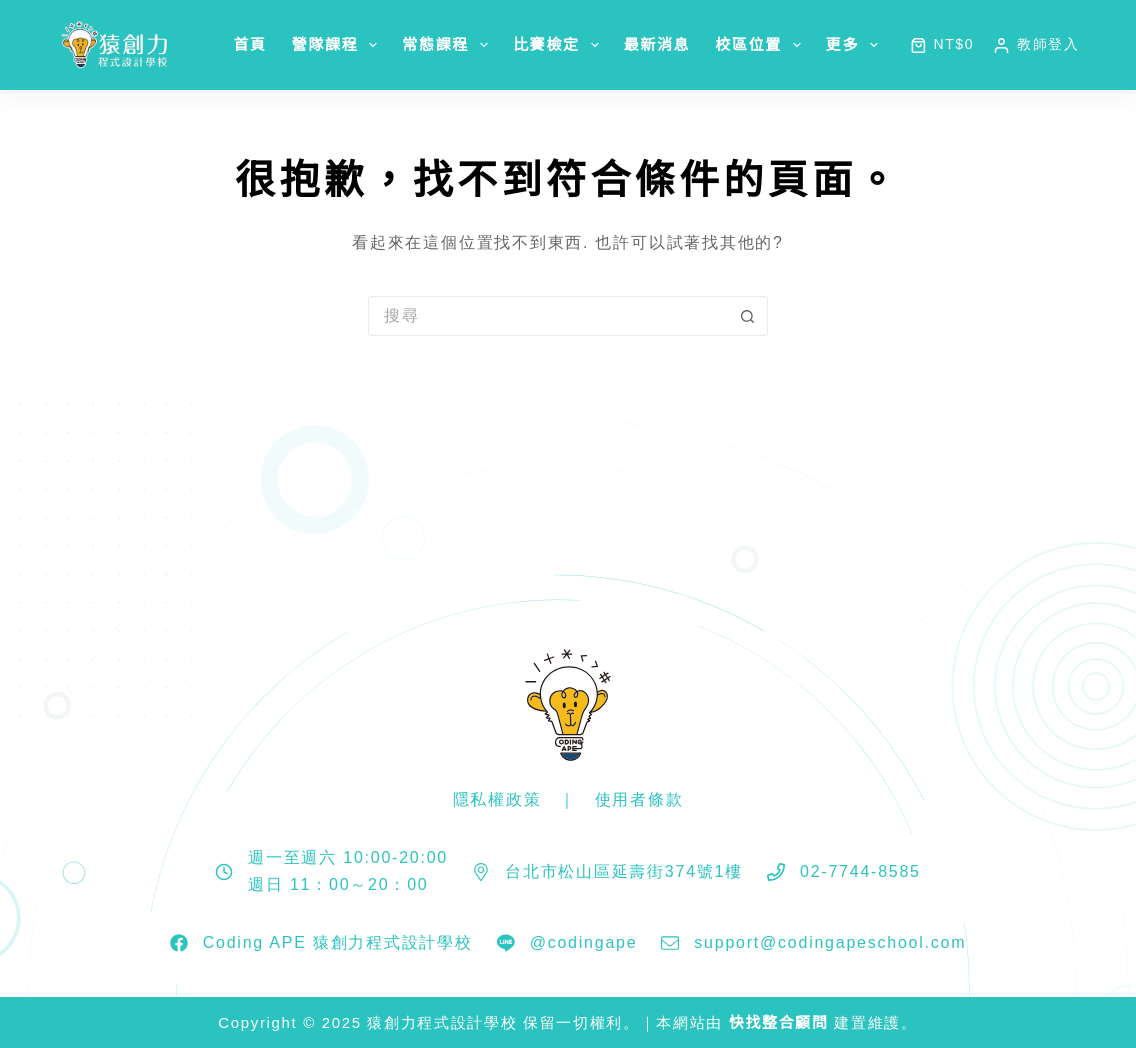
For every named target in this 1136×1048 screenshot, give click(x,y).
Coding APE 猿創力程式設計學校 (338, 942)
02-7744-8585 (860, 871)
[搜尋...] (548, 316)
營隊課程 (339, 45)
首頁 (249, 44)
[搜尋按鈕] (748, 316)
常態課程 (449, 45)
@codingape (584, 942)
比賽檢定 (560, 45)
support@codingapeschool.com (830, 942)
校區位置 (762, 45)
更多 (856, 45)
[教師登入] (1036, 44)
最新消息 (657, 44)
